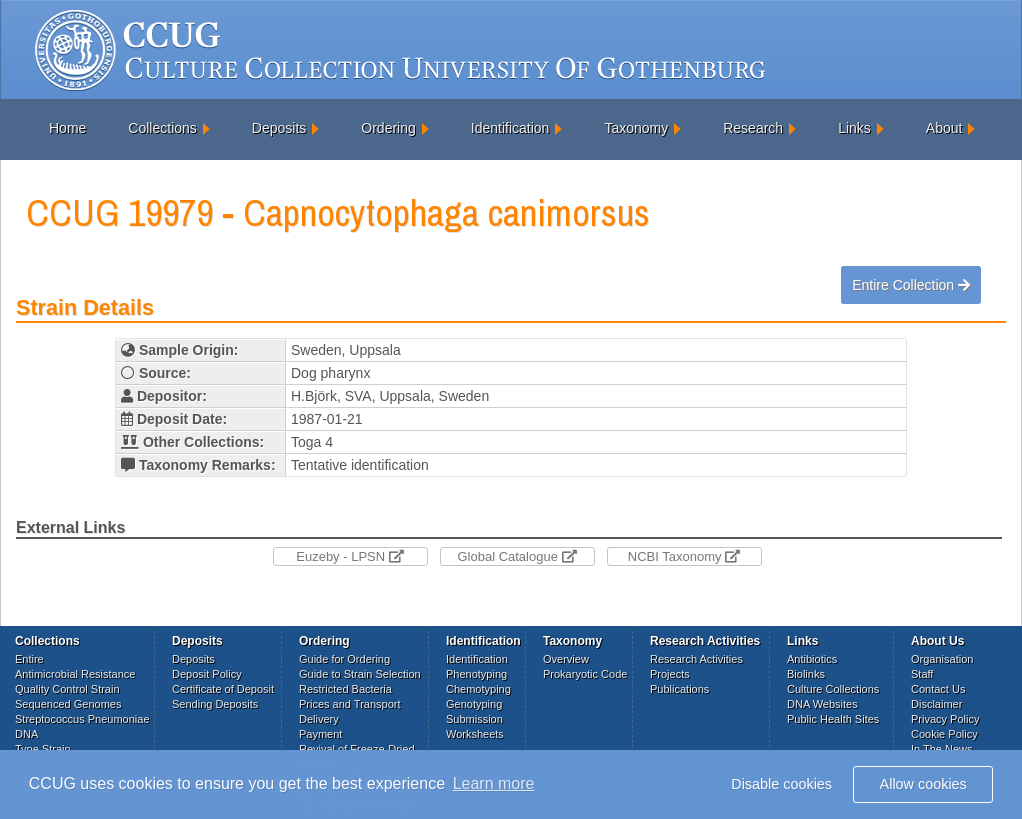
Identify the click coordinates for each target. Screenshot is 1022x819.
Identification (510, 128)
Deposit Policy (207, 674)
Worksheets (475, 734)
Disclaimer (936, 704)
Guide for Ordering (344, 659)
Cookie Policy (944, 734)
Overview (566, 659)
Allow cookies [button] (923, 784)
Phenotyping (476, 674)
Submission (474, 719)
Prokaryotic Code (585, 674)
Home (67, 128)
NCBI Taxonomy (684, 556)
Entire (29, 659)
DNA (26, 734)
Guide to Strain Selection (360, 674)
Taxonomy (636, 128)
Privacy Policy (945, 719)
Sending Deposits (215, 704)
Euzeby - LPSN (350, 556)
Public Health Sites (833, 719)
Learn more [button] (494, 783)
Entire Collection (911, 285)
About (944, 128)
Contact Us (938, 689)
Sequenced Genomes (68, 704)
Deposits (279, 128)
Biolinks (806, 674)
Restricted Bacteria (345, 689)
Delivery (319, 719)
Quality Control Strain (67, 689)
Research (753, 128)
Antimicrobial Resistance (75, 674)
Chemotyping (478, 689)
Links (854, 128)
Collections (162, 128)
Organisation (942, 659)
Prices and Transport (350, 704)
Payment (320, 734)
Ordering (388, 128)
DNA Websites (822, 704)
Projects (670, 674)
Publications (679, 689)
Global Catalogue (516, 556)
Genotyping (474, 704)
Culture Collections (833, 689)
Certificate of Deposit (223, 689)
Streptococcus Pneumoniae (82, 719)
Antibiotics (812, 659)
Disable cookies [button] (781, 784)
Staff (922, 674)
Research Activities (696, 659)
